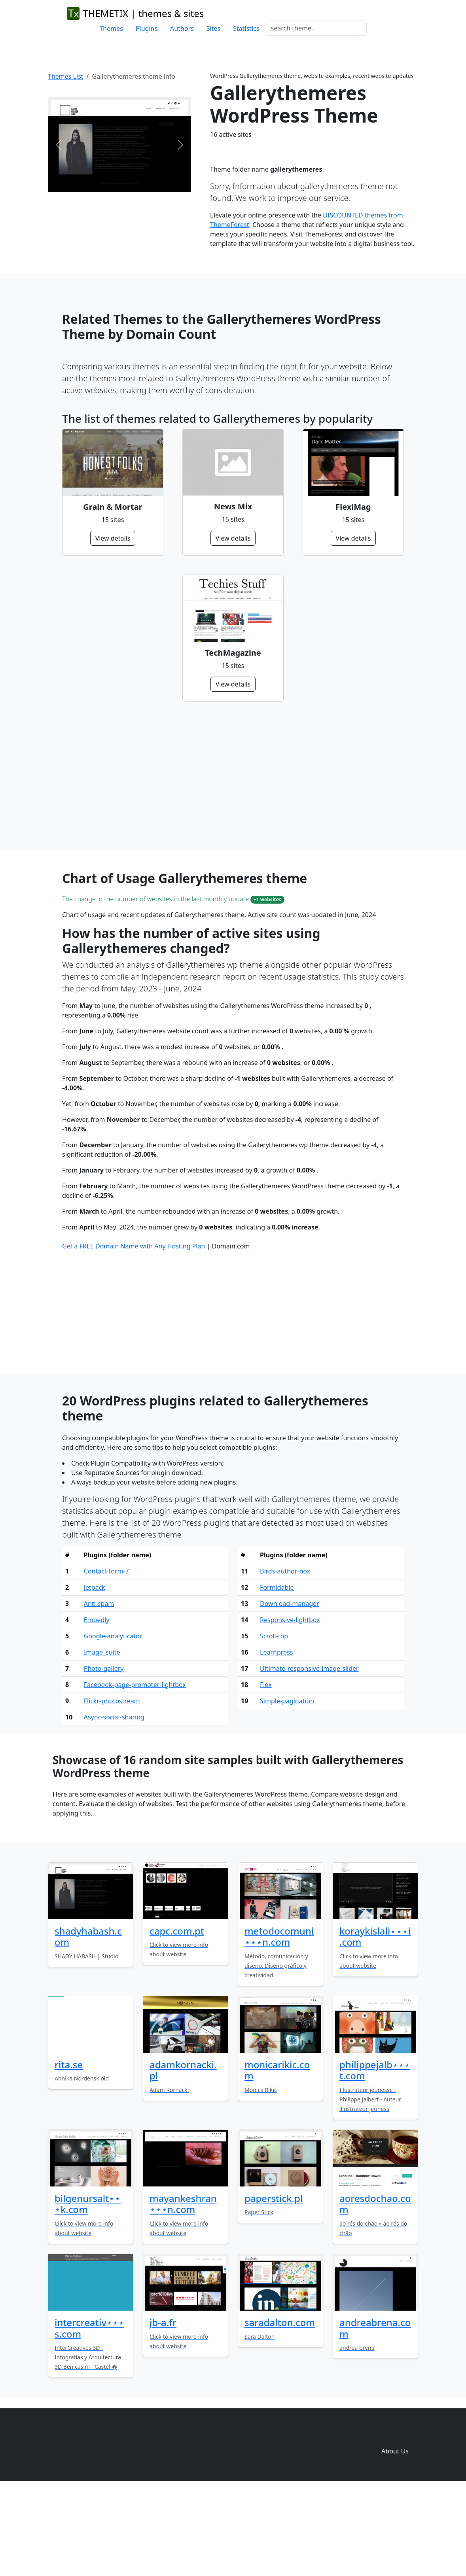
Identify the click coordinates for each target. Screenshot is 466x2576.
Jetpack (94, 1672)
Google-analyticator (113, 1721)
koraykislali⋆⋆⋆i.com (375, 2022)
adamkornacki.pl (183, 2155)
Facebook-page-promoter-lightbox (135, 1770)
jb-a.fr (163, 2407)
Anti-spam (99, 1689)
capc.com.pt (177, 2016)
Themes (111, 28)
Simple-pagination (287, 1786)
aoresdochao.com (375, 2289)
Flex (266, 1770)
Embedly (97, 1705)
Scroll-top (274, 1721)
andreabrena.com (375, 2413)
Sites (213, 28)
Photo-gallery (104, 1753)
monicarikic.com (277, 2155)
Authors (182, 28)
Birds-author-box (285, 1656)
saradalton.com (279, 2407)
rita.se (69, 2149)
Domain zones (394, 2520)
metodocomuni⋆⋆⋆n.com (279, 2022)
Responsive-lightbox (290, 1705)
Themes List (65, 76)
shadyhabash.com (88, 2022)
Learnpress (276, 1737)
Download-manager (289, 1689)
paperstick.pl (273, 2283)
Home (279, 2520)
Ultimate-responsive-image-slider (309, 1753)
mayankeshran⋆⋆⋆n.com (183, 2289)
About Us (395, 2536)
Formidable (277, 1672)
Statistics (246, 28)
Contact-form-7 (106, 1656)
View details (113, 538)
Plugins (146, 28)
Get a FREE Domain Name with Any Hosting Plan (133, 1331)
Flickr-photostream (112, 1786)
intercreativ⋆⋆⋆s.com (89, 2413)
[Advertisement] (233, 776)
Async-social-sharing (114, 1802)
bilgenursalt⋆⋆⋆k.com (88, 2289)
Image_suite (102, 1737)
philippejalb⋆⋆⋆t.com (374, 2155)
